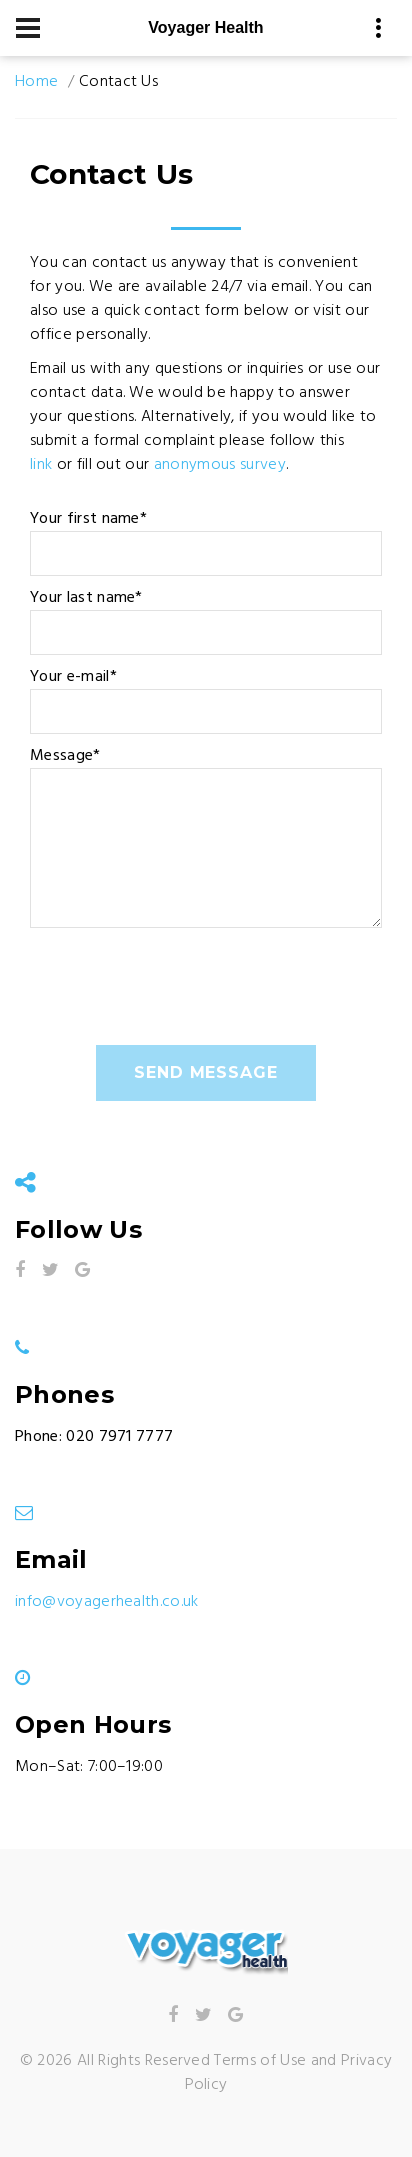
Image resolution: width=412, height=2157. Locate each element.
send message (206, 1072)
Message (65, 756)
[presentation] (182, 996)
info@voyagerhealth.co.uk (107, 1602)
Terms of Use (260, 2061)
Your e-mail (73, 677)
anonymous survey (220, 465)
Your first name (88, 519)
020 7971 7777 (119, 1437)
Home (36, 82)
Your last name (86, 598)
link (41, 465)
